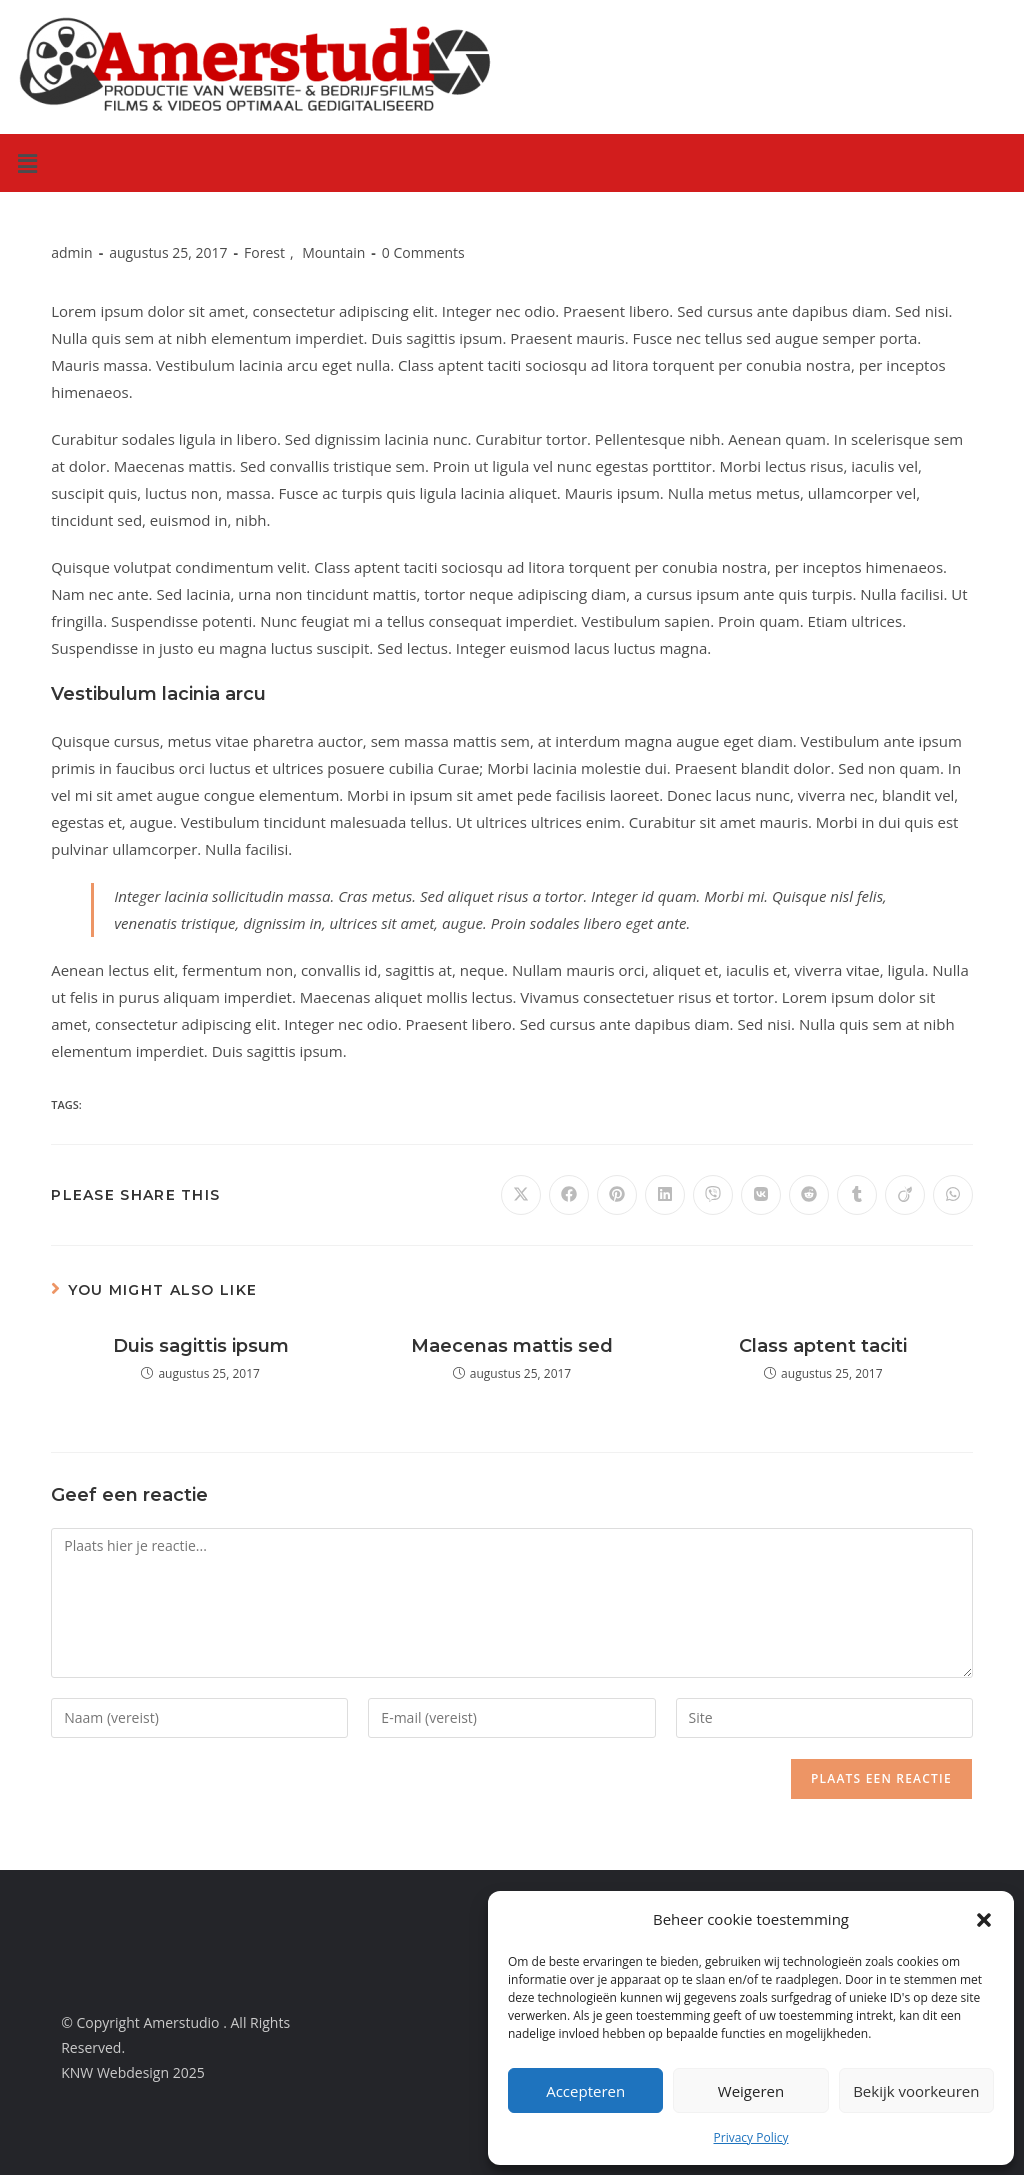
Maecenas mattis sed (512, 1346)
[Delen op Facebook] (569, 1195)
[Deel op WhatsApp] (953, 1195)
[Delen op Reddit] (809, 1195)
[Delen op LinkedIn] (665, 1195)
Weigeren (751, 2091)
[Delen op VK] (761, 1195)
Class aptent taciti (823, 1346)
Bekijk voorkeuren (916, 2091)
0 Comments (423, 252)
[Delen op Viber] (713, 1195)
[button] (984, 1920)
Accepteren (585, 2091)
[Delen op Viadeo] (905, 1195)
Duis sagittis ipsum (201, 1346)
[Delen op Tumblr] (857, 1195)
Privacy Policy (751, 2137)
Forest (264, 252)
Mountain (333, 252)
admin (71, 252)
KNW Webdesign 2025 (133, 2072)
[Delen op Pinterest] (617, 1195)
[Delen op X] (521, 1195)
